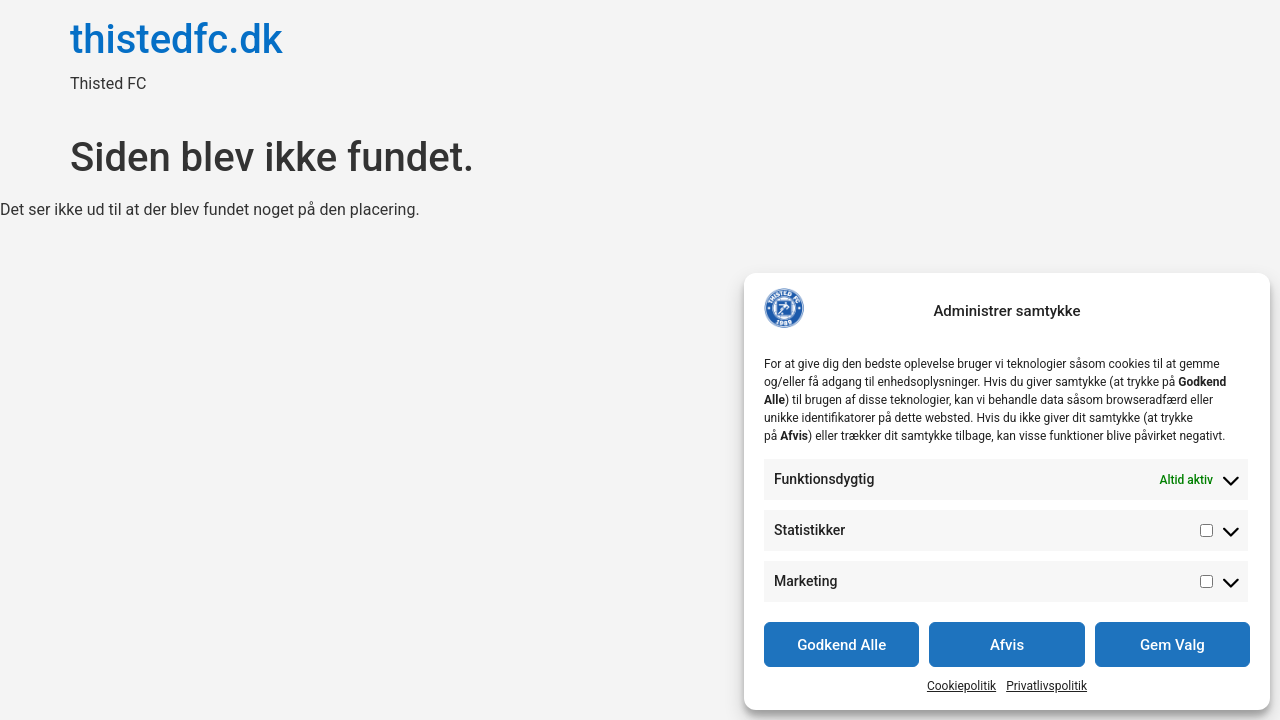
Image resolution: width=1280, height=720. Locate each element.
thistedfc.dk (176, 39)
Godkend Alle (841, 645)
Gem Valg (1172, 645)
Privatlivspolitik (1046, 686)
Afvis (1007, 645)
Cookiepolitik (961, 686)
